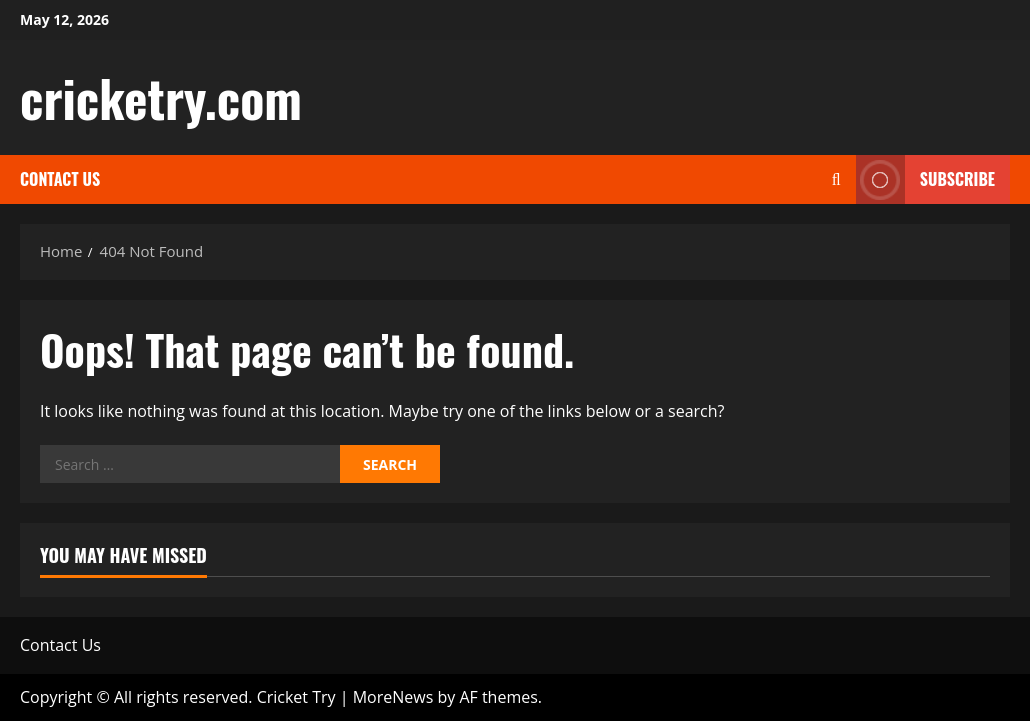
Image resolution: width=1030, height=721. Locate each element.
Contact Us (60, 179)
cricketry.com (161, 97)
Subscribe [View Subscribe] (925, 179)
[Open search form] (836, 179)
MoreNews (393, 697)
